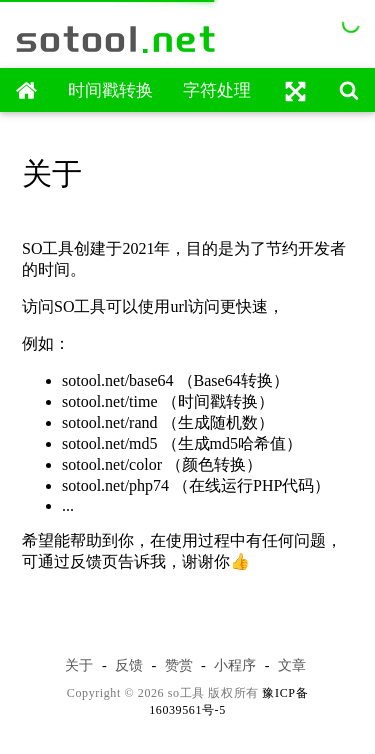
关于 (79, 665)
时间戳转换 (110, 90)
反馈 (129, 665)
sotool (117, 39)
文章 (292, 665)
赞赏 (179, 665)
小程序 (235, 665)
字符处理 (217, 90)
